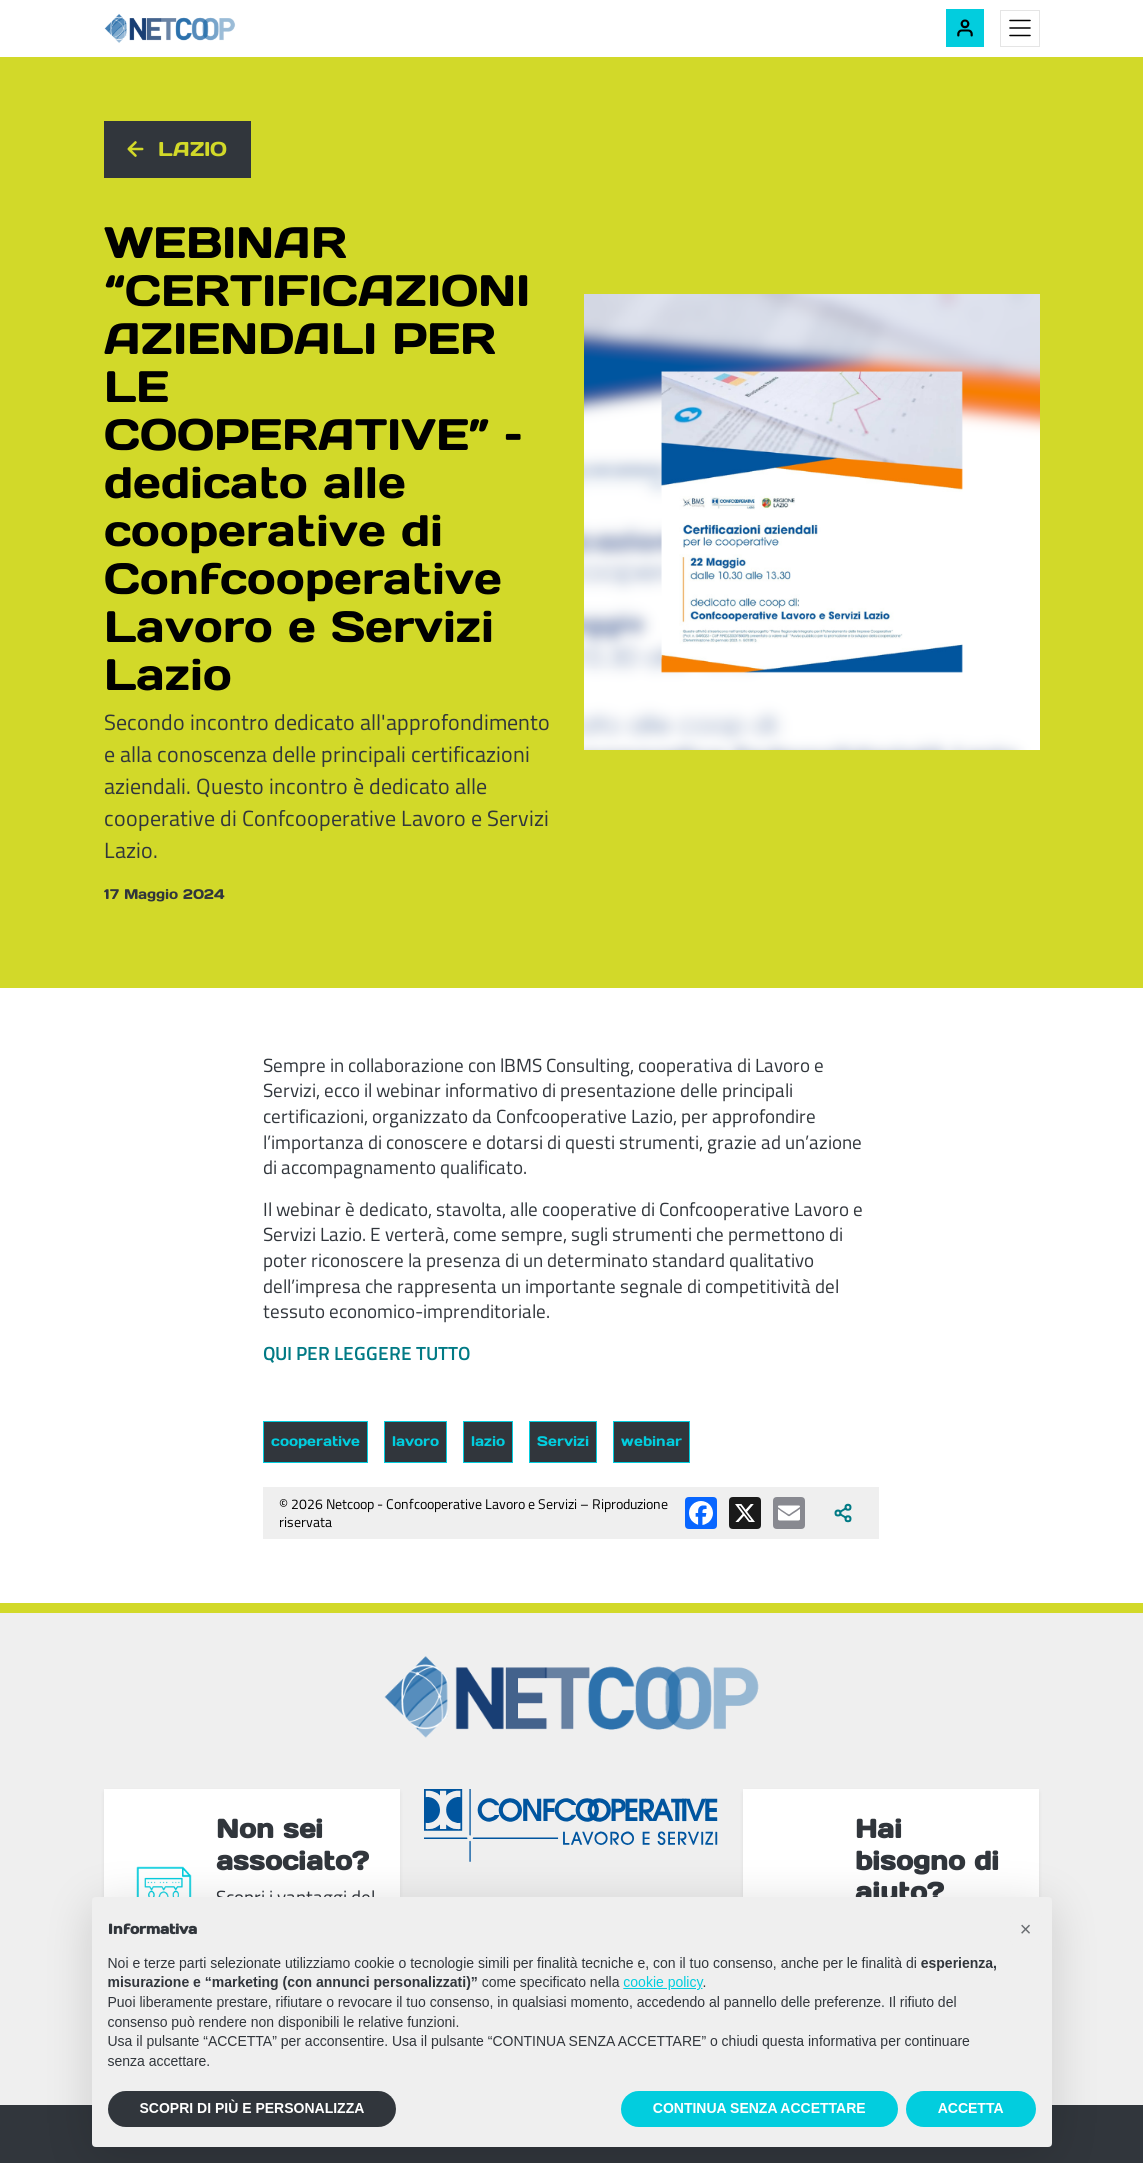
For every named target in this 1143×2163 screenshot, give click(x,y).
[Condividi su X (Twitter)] (745, 1513)
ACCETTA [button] (971, 2108)
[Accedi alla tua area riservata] (965, 28)
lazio (488, 1441)
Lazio (192, 149)
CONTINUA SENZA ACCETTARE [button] (759, 2108)
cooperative (315, 1441)
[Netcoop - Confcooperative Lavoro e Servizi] (214, 28)
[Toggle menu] (1020, 28)
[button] (1026, 1929)
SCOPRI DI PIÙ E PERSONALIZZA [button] (252, 2108)
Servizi (563, 1441)
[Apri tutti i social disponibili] (843, 1513)
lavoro (415, 1441)
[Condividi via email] (789, 1513)
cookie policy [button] (662, 1982)
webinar (651, 1441)
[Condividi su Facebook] (701, 1513)
